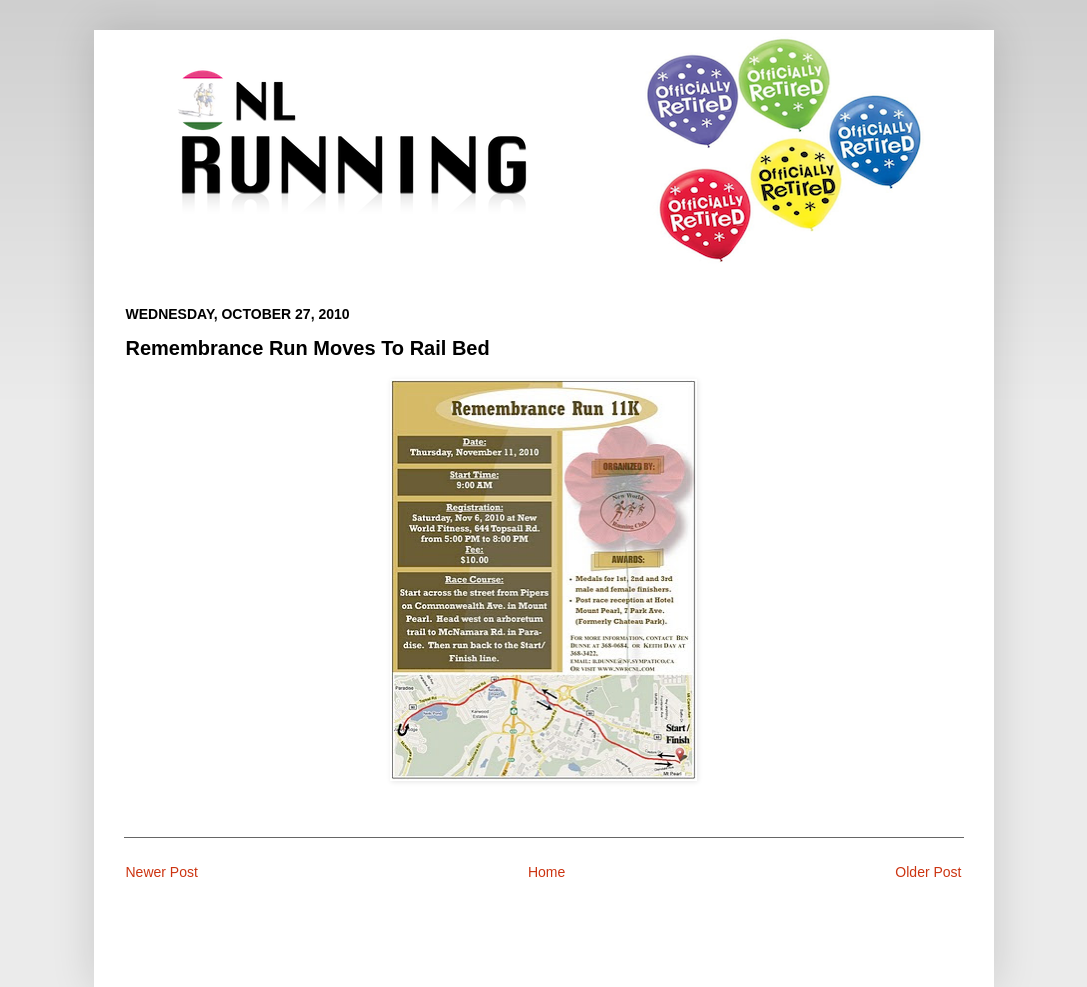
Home (546, 872)
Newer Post (162, 872)
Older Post (928, 872)
